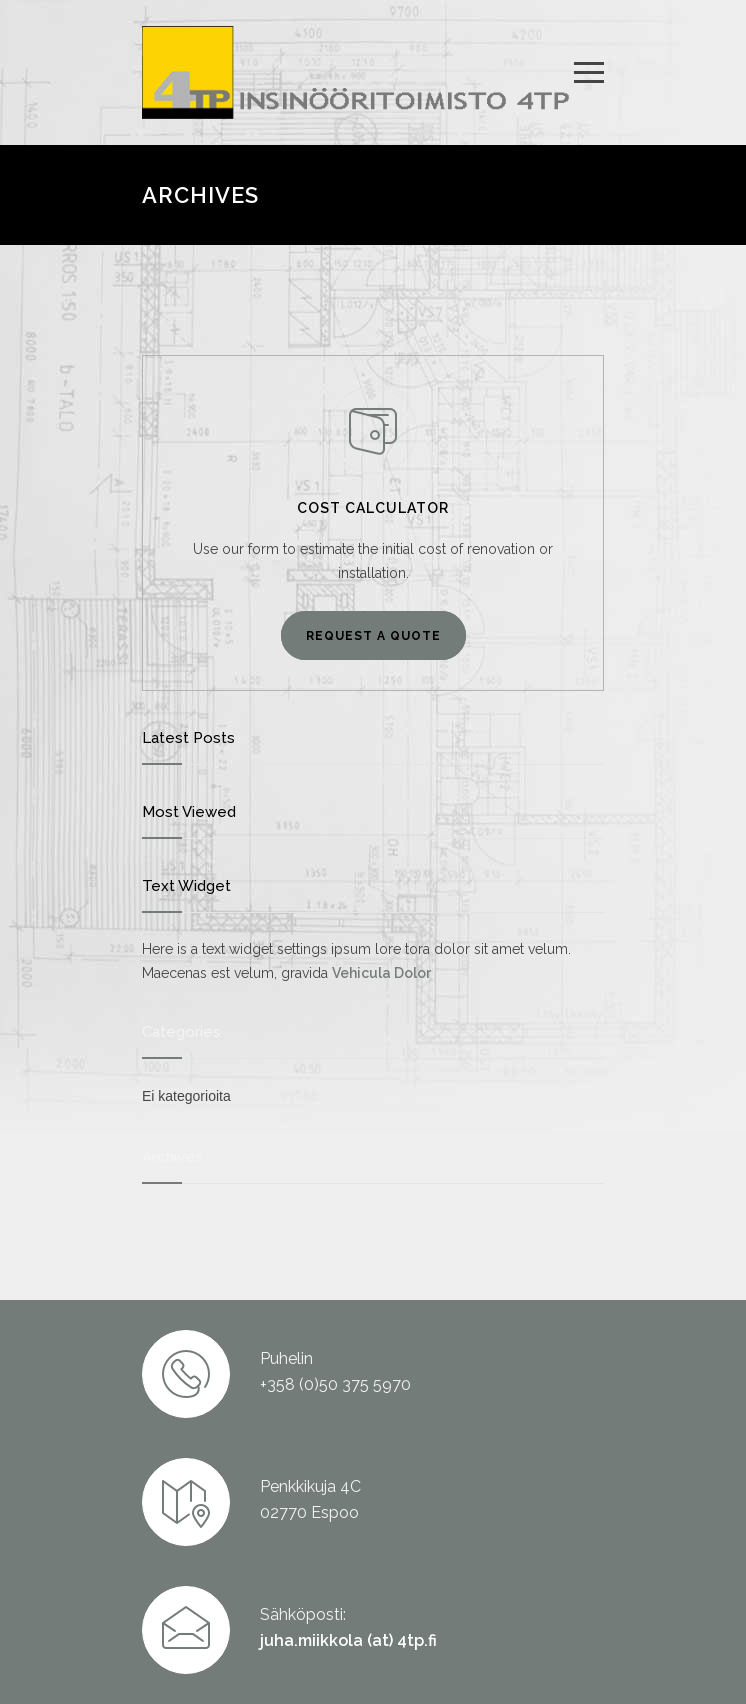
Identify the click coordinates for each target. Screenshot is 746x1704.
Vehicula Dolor (381, 973)
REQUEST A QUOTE (373, 636)
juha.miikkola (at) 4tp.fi (348, 1640)
